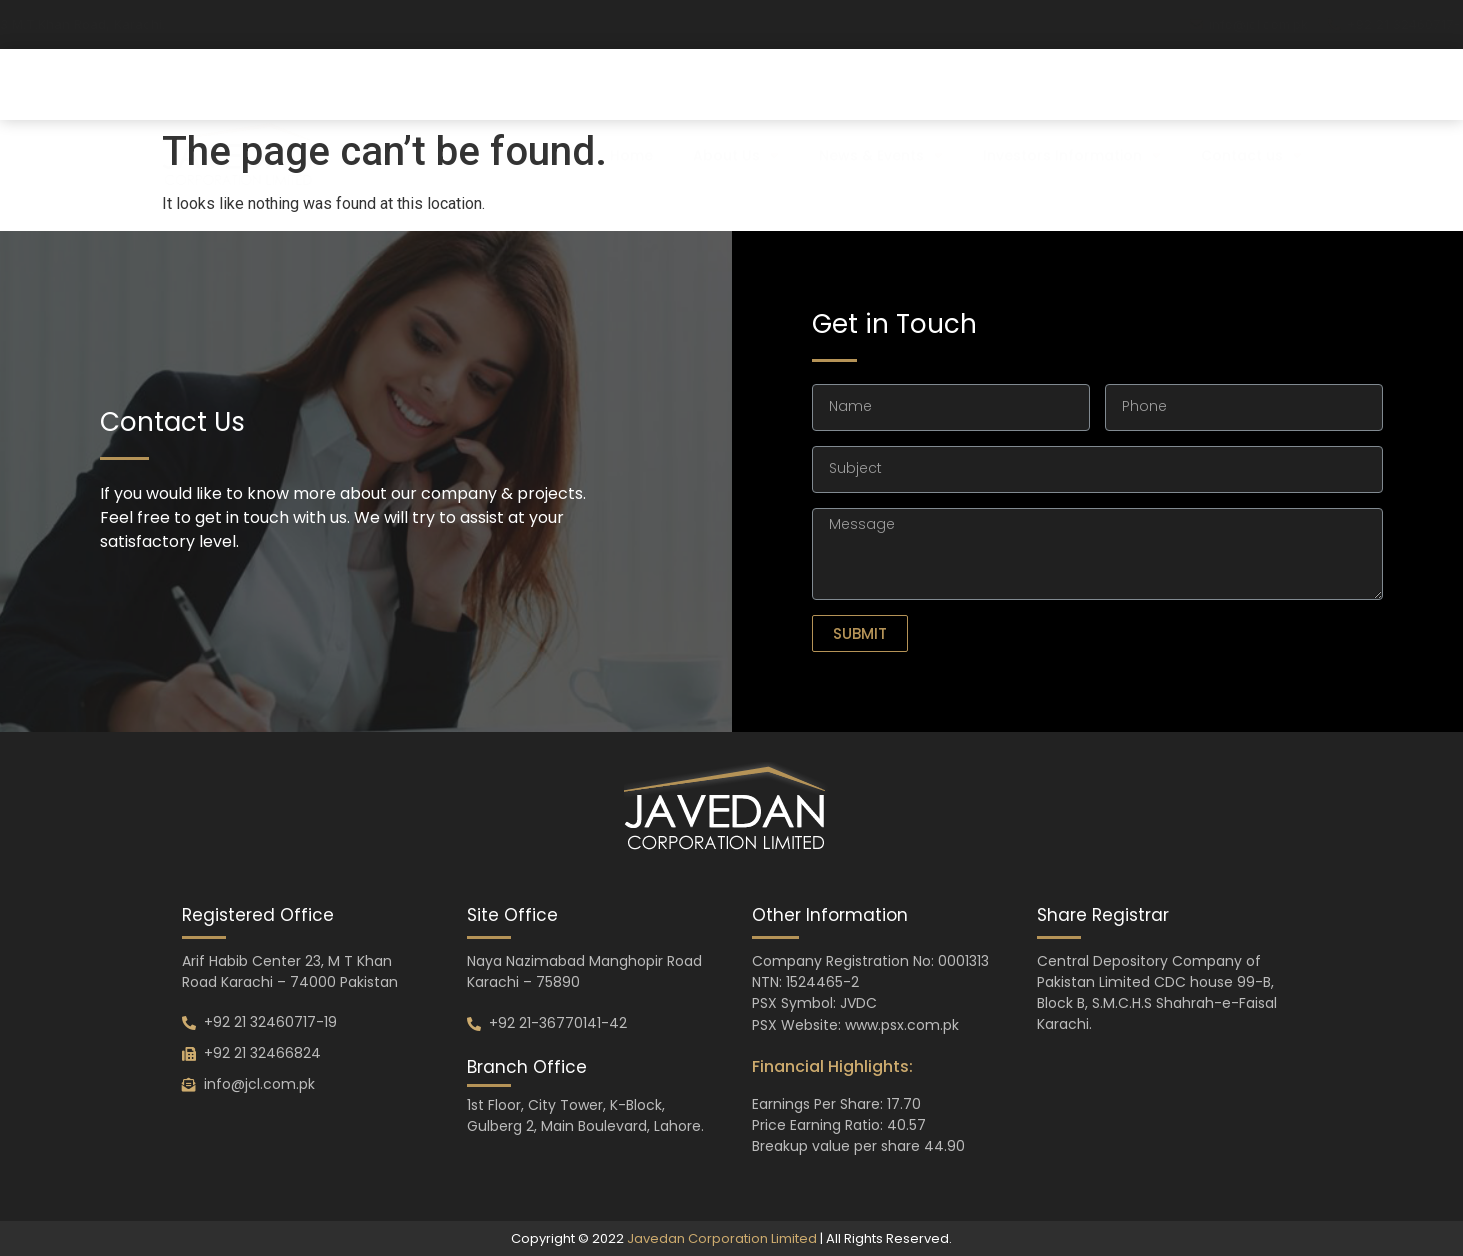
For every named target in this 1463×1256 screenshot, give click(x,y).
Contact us (1251, 113)
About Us (736, 113)
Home (631, 113)
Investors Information (1072, 113)
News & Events (881, 113)
